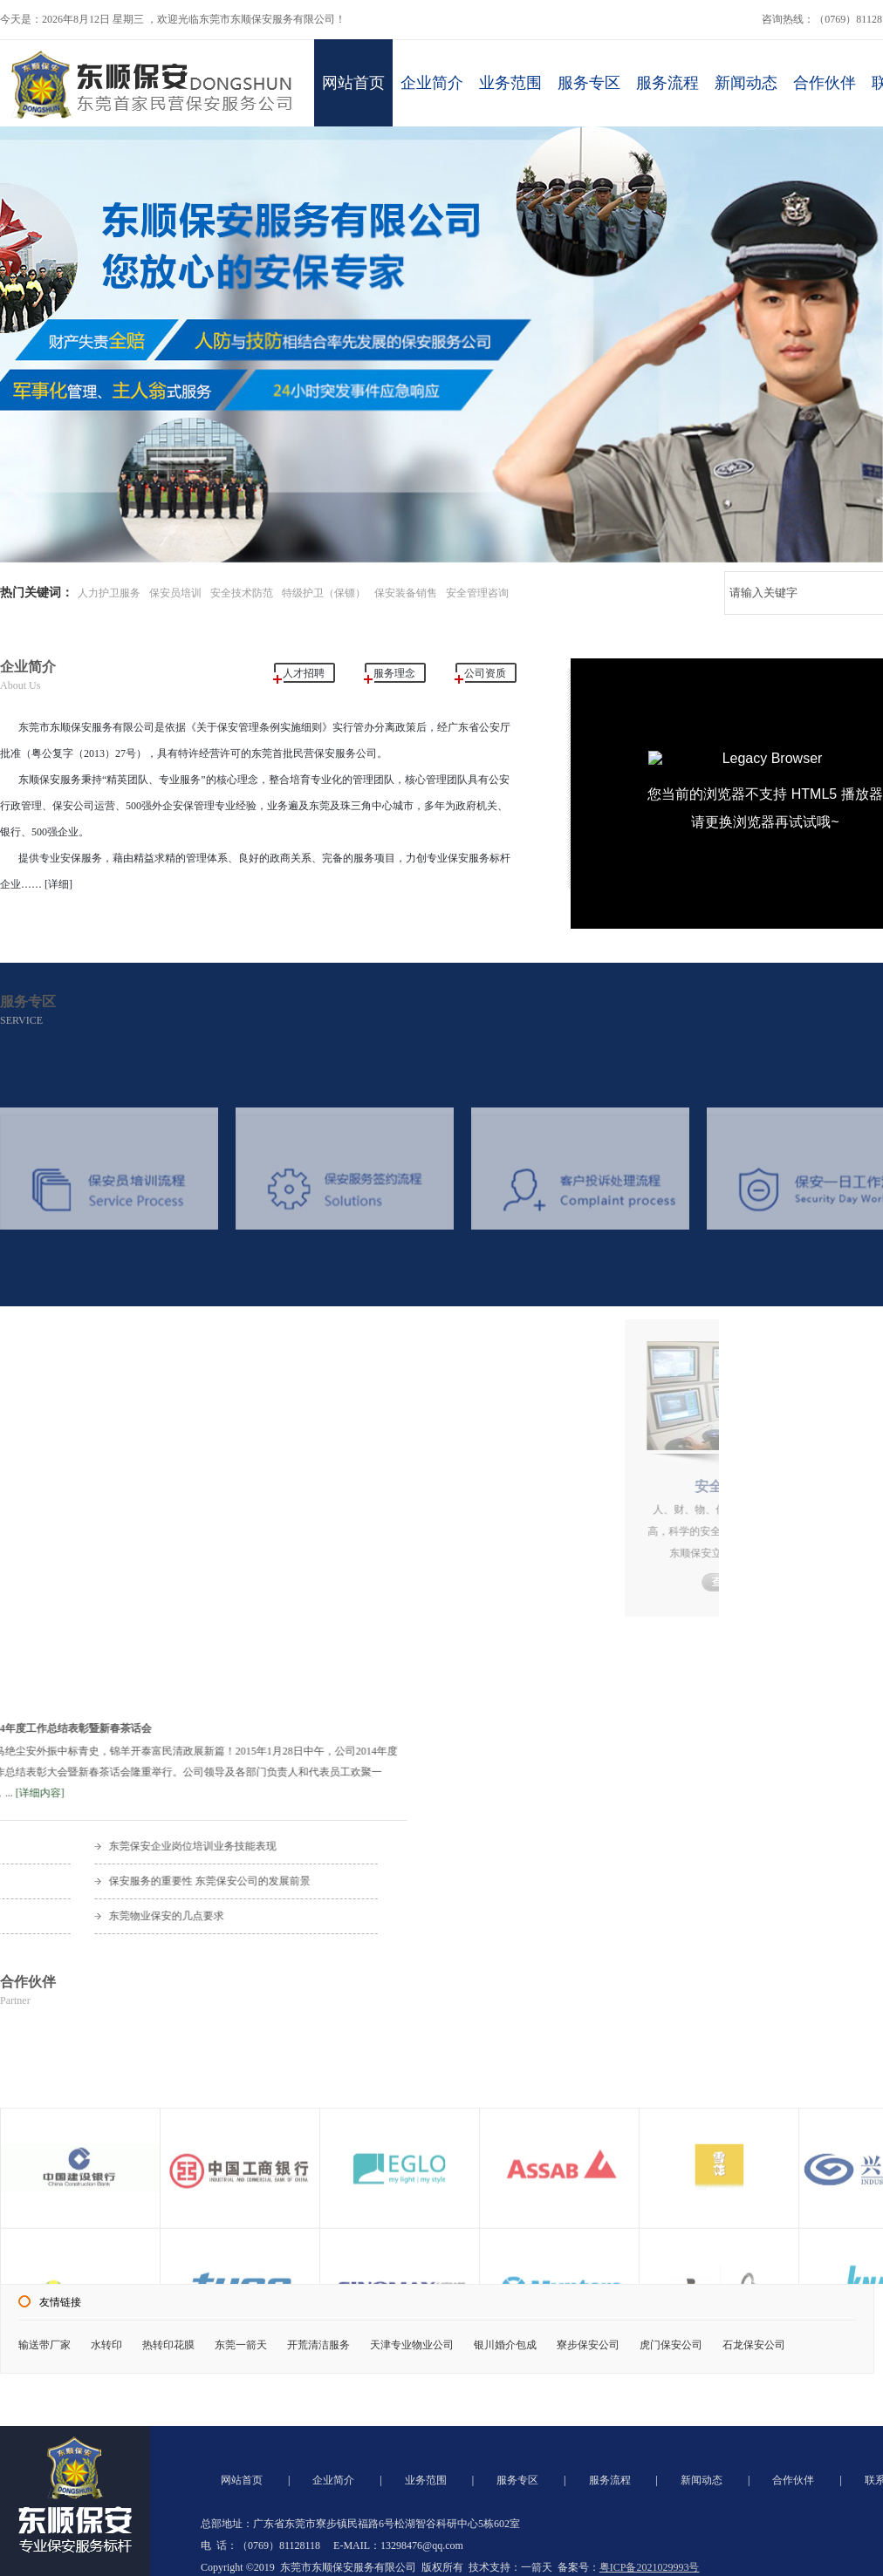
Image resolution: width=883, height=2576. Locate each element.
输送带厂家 (44, 2345)
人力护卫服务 (109, 593)
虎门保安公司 (671, 2345)
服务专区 (590, 81)
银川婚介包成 (505, 2345)
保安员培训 (175, 593)
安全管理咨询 (477, 593)
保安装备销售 (405, 593)
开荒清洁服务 (318, 2345)
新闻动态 (749, 81)
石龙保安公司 (753, 2345)
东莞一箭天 (241, 2345)
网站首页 (353, 81)
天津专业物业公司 (412, 2345)
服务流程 (670, 81)
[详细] (57, 884)
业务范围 (511, 81)
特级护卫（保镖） (324, 593)
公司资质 (485, 673)
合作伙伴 (827, 81)
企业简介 (432, 81)
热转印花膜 (168, 2345)
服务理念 (394, 673)
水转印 (106, 2345)
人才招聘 (304, 673)
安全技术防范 (241, 593)
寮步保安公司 (588, 2345)
